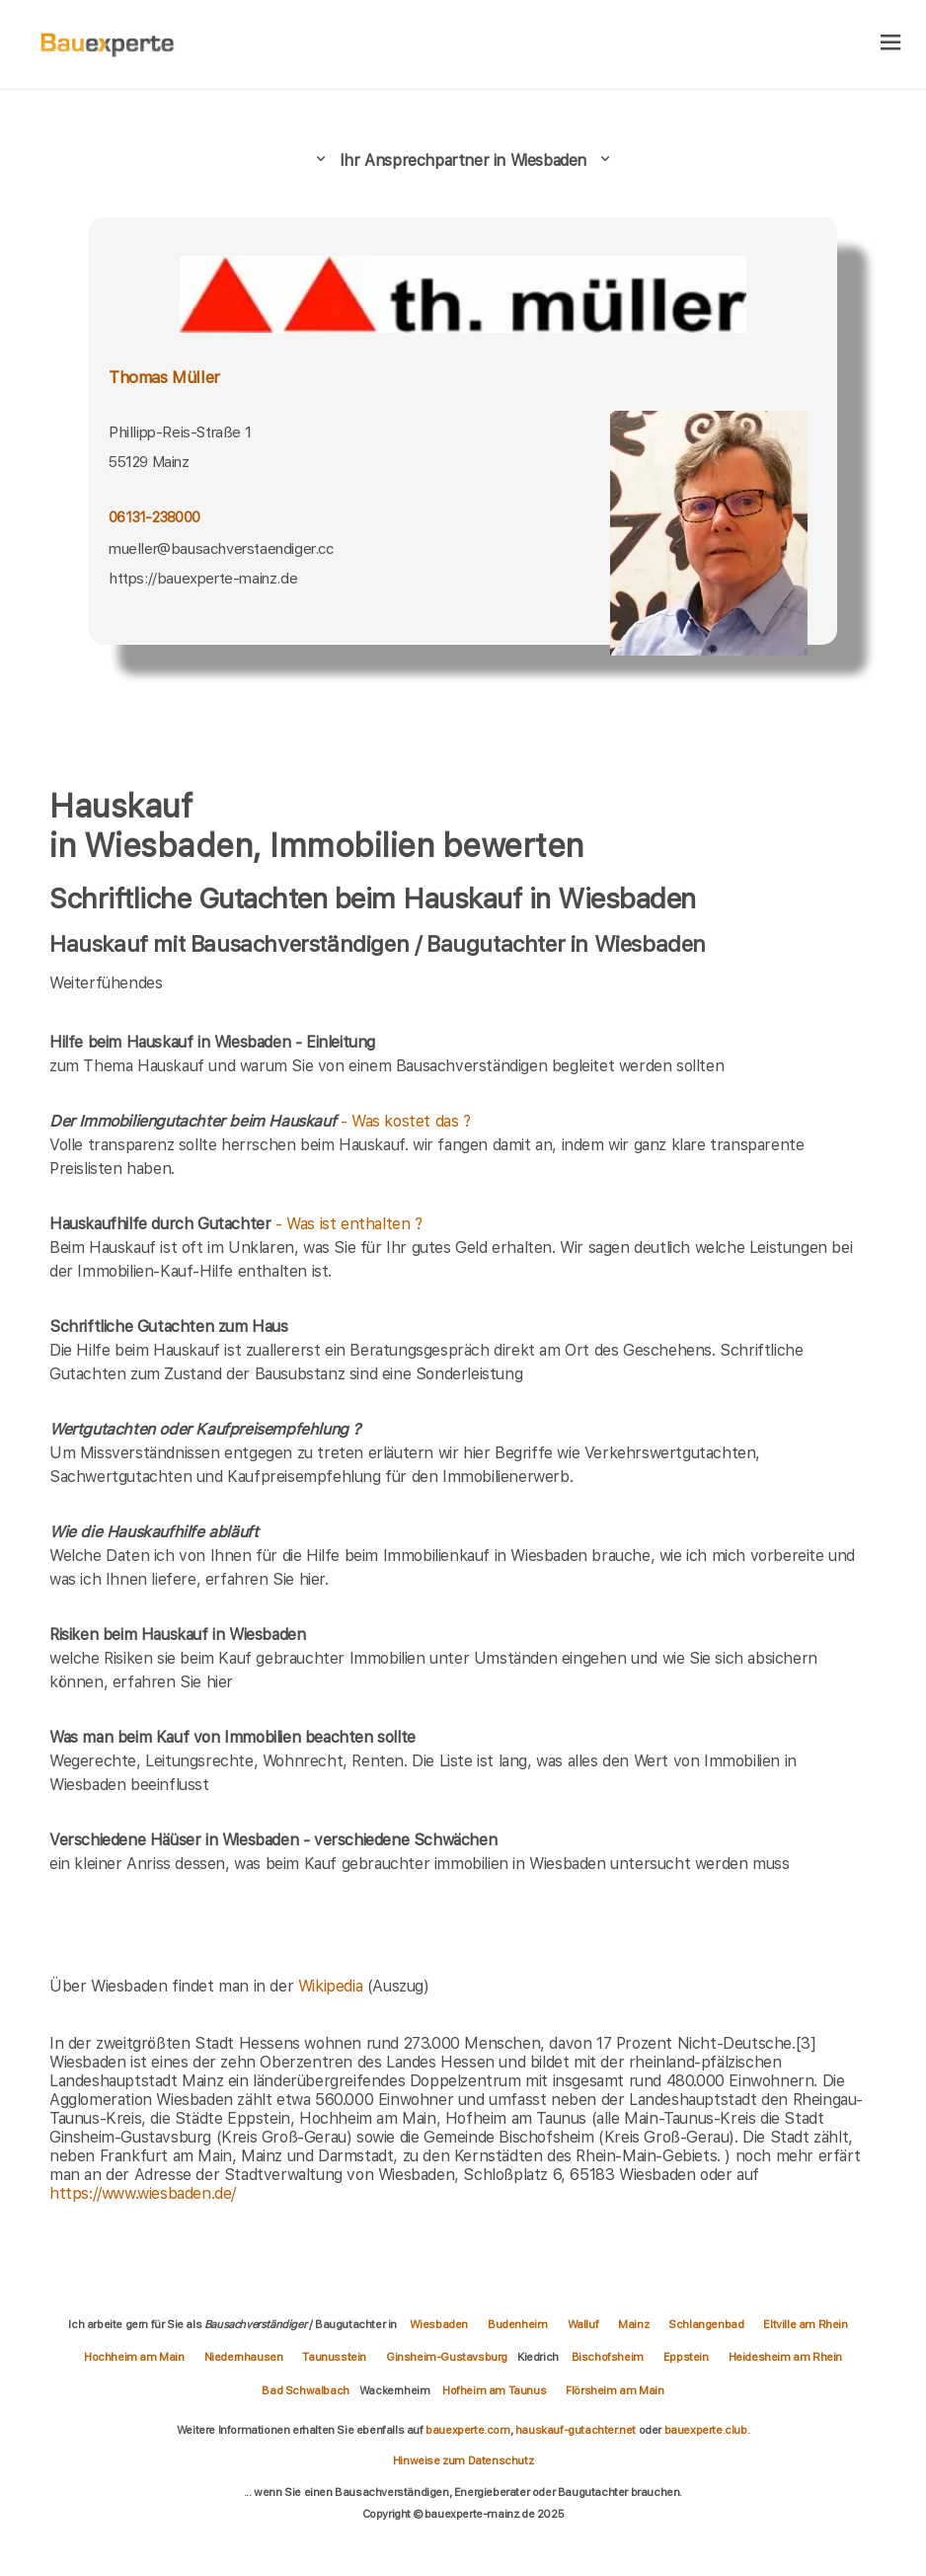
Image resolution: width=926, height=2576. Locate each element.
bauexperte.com (467, 2430)
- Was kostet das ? (260, 1121)
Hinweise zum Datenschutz (463, 2460)
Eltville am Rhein (805, 2324)
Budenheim (517, 2324)
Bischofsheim (608, 2357)
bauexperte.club (705, 2430)
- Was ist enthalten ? (236, 1223)
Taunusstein (334, 2357)
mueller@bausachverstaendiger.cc (221, 549)
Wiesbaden (439, 2324)
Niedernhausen (243, 2357)
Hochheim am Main (134, 2357)
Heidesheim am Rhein (785, 2357)
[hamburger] (891, 44)
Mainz (633, 2324)
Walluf (583, 2324)
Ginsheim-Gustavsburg (446, 2357)
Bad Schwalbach (305, 2390)
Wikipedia (332, 1986)
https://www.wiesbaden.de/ (142, 2193)
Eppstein (686, 2357)
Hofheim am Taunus (494, 2390)
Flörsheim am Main (614, 2390)
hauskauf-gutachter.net (575, 2430)
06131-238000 (154, 517)
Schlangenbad (705, 2324)
